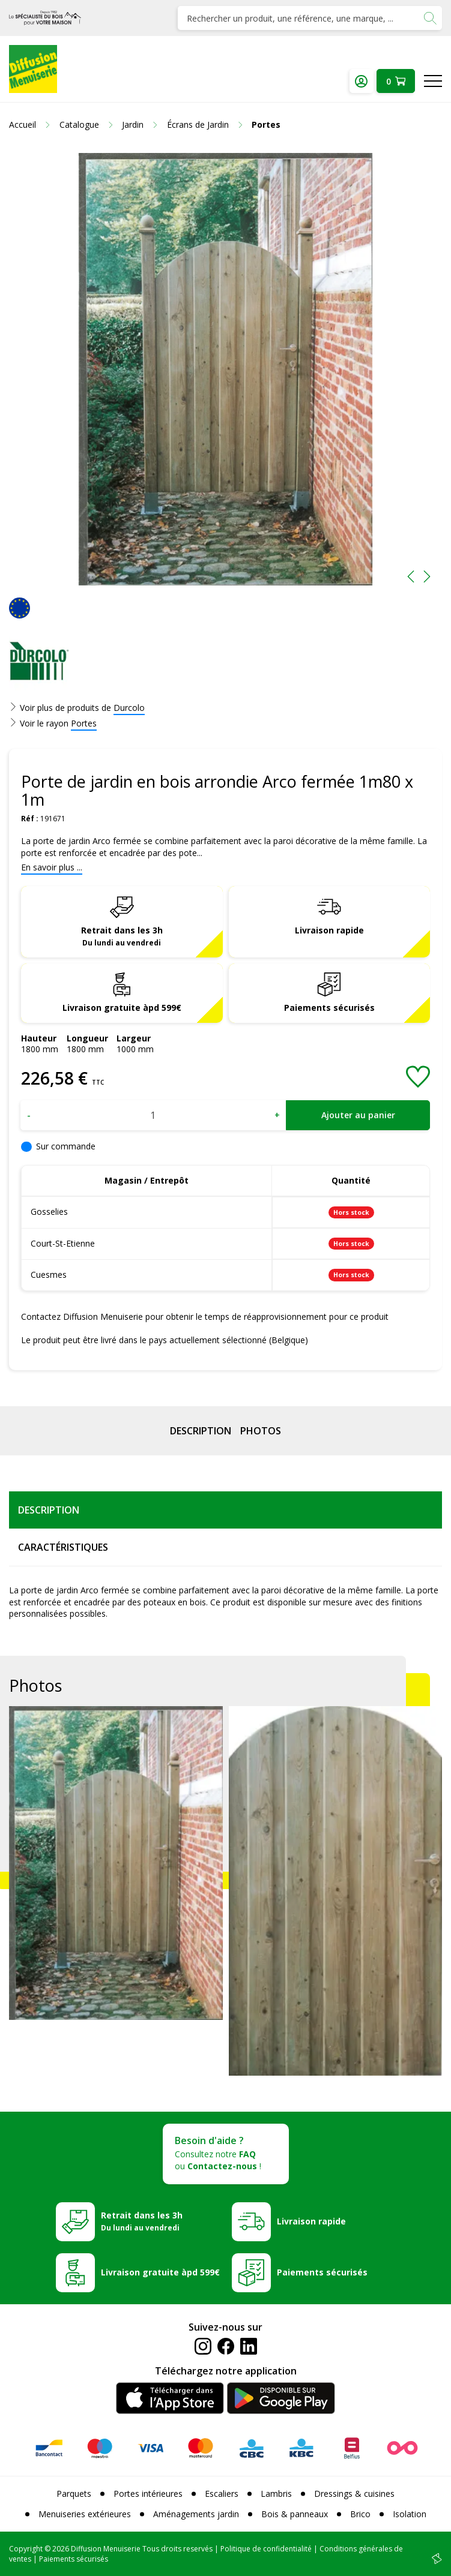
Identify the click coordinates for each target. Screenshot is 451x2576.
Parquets (73, 2493)
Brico (360, 2514)
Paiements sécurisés (329, 1007)
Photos (260, 1430)
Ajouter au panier (358, 1115)
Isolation (409, 2514)
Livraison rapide (329, 930)
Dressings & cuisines (354, 2493)
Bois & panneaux (294, 2514)
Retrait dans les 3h (122, 935)
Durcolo (129, 707)
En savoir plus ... (51, 867)
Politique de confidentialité (266, 2549)
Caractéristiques (63, 1547)
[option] (225, 369)
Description (200, 1430)
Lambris (276, 2493)
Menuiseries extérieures (84, 2514)
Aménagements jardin (196, 2514)
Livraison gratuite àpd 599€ (121, 1007)
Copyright (26, 2549)
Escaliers (221, 2493)
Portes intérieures (148, 2493)
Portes (84, 723)
